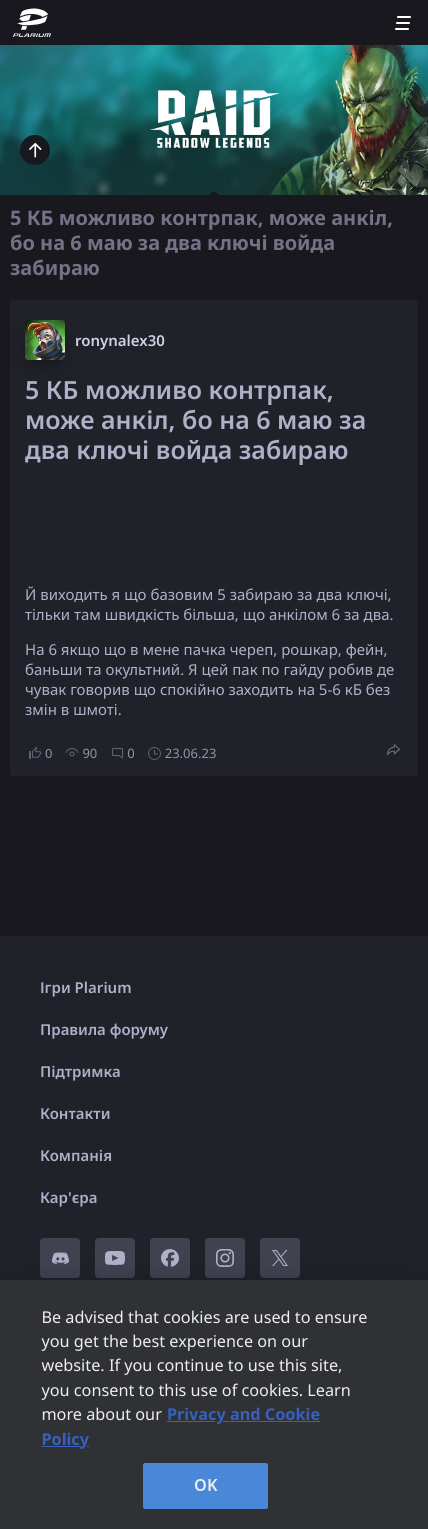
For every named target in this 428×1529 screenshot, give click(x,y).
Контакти (75, 1114)
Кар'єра (68, 1198)
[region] (214, 1404)
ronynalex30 (120, 341)
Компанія (76, 1156)
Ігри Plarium (86, 988)
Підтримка (80, 1072)
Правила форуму (104, 1030)
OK (206, 1485)
